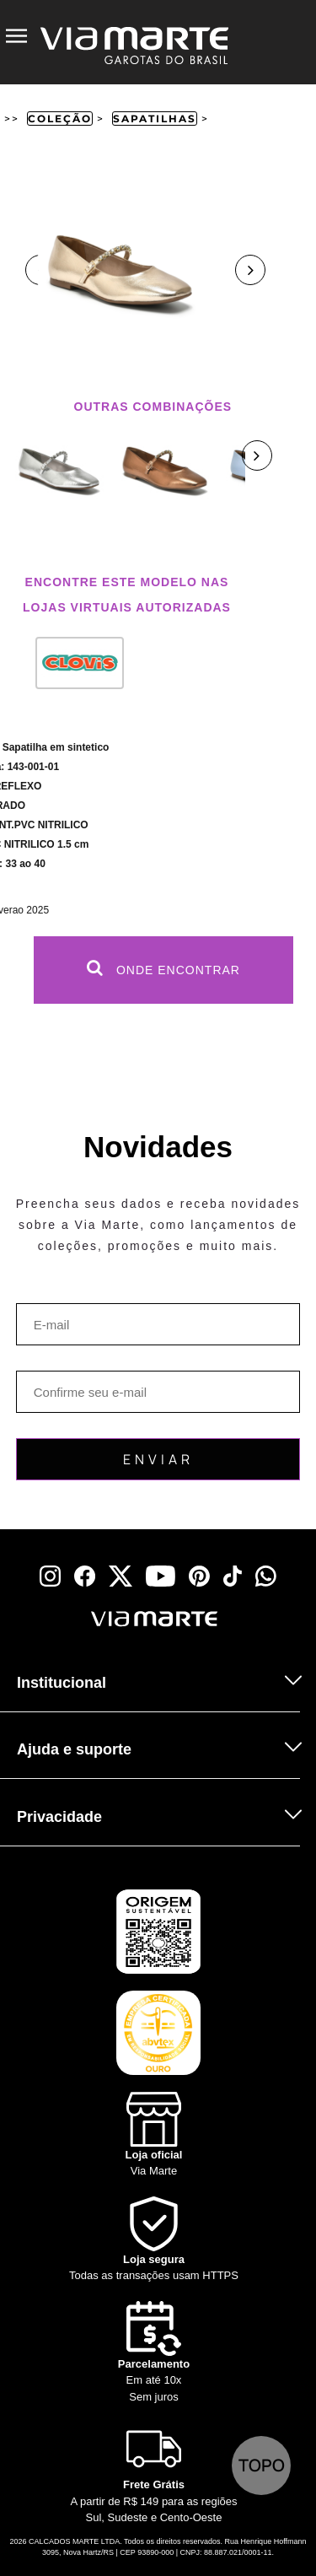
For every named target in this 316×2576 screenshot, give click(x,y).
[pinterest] (199, 1576)
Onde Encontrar (163, 968)
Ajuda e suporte (74, 1749)
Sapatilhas (154, 118)
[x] (120, 1576)
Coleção (60, 118)
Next (250, 270)
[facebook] (85, 1576)
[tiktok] (232, 1576)
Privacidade (59, 1816)
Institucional (61, 1682)
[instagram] (50, 1576)
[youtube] (160, 1576)
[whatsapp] (266, 1576)
